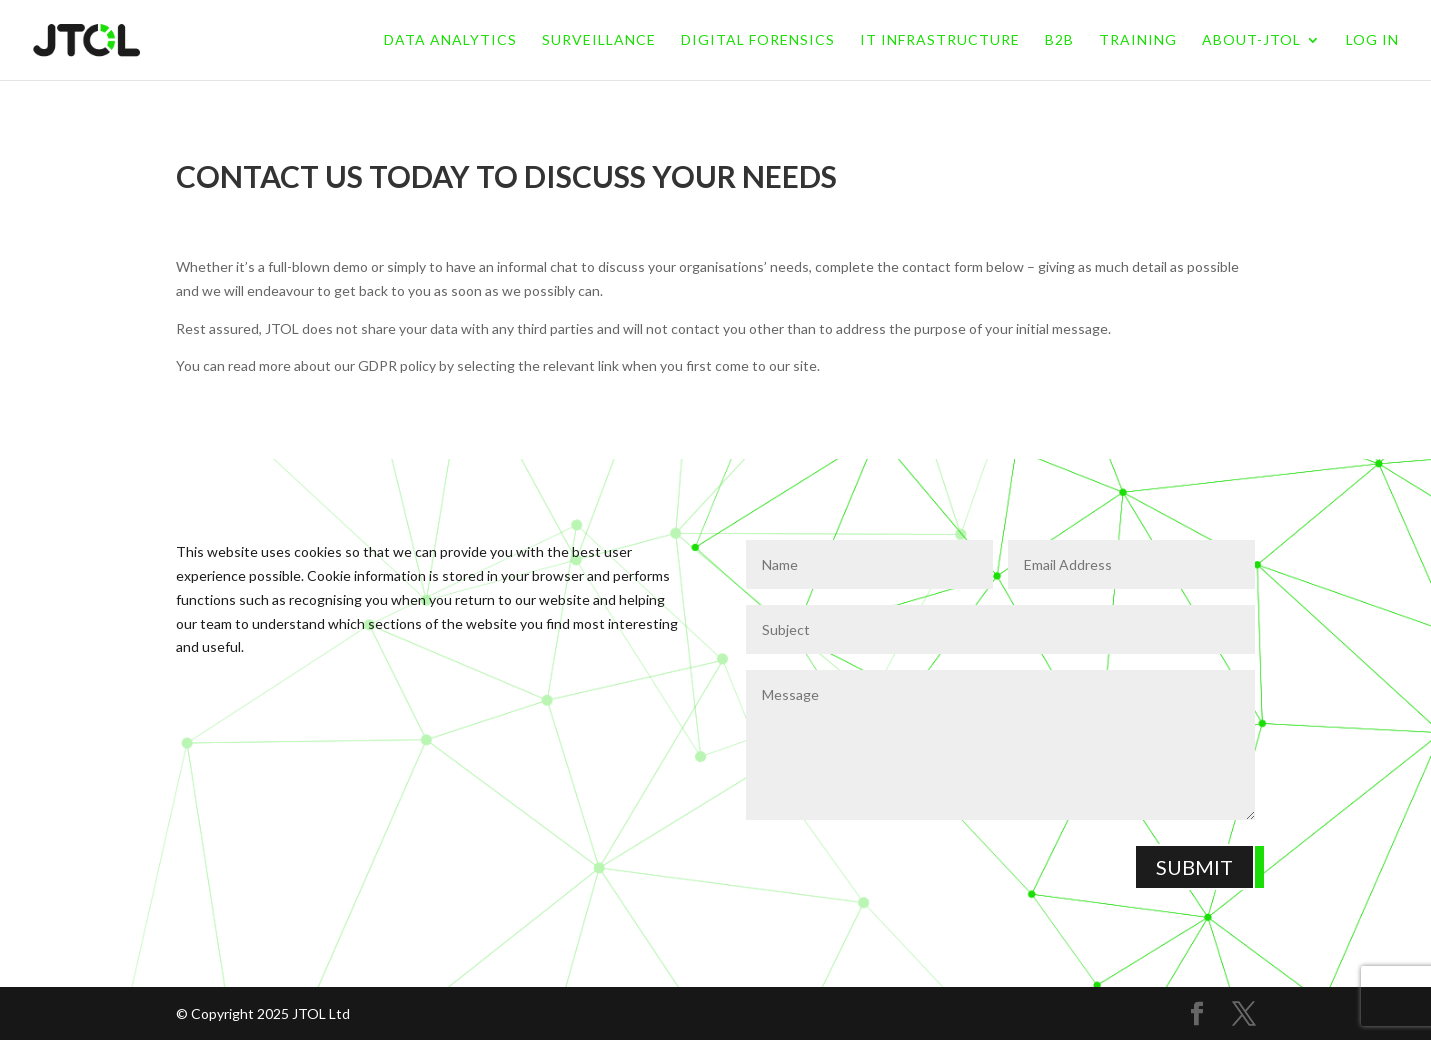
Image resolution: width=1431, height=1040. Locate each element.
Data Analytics (450, 40)
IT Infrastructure (940, 40)
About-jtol (1251, 40)
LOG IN (1372, 40)
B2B (1059, 40)
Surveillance (599, 40)
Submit (1194, 867)
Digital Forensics (758, 40)
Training (1138, 40)
